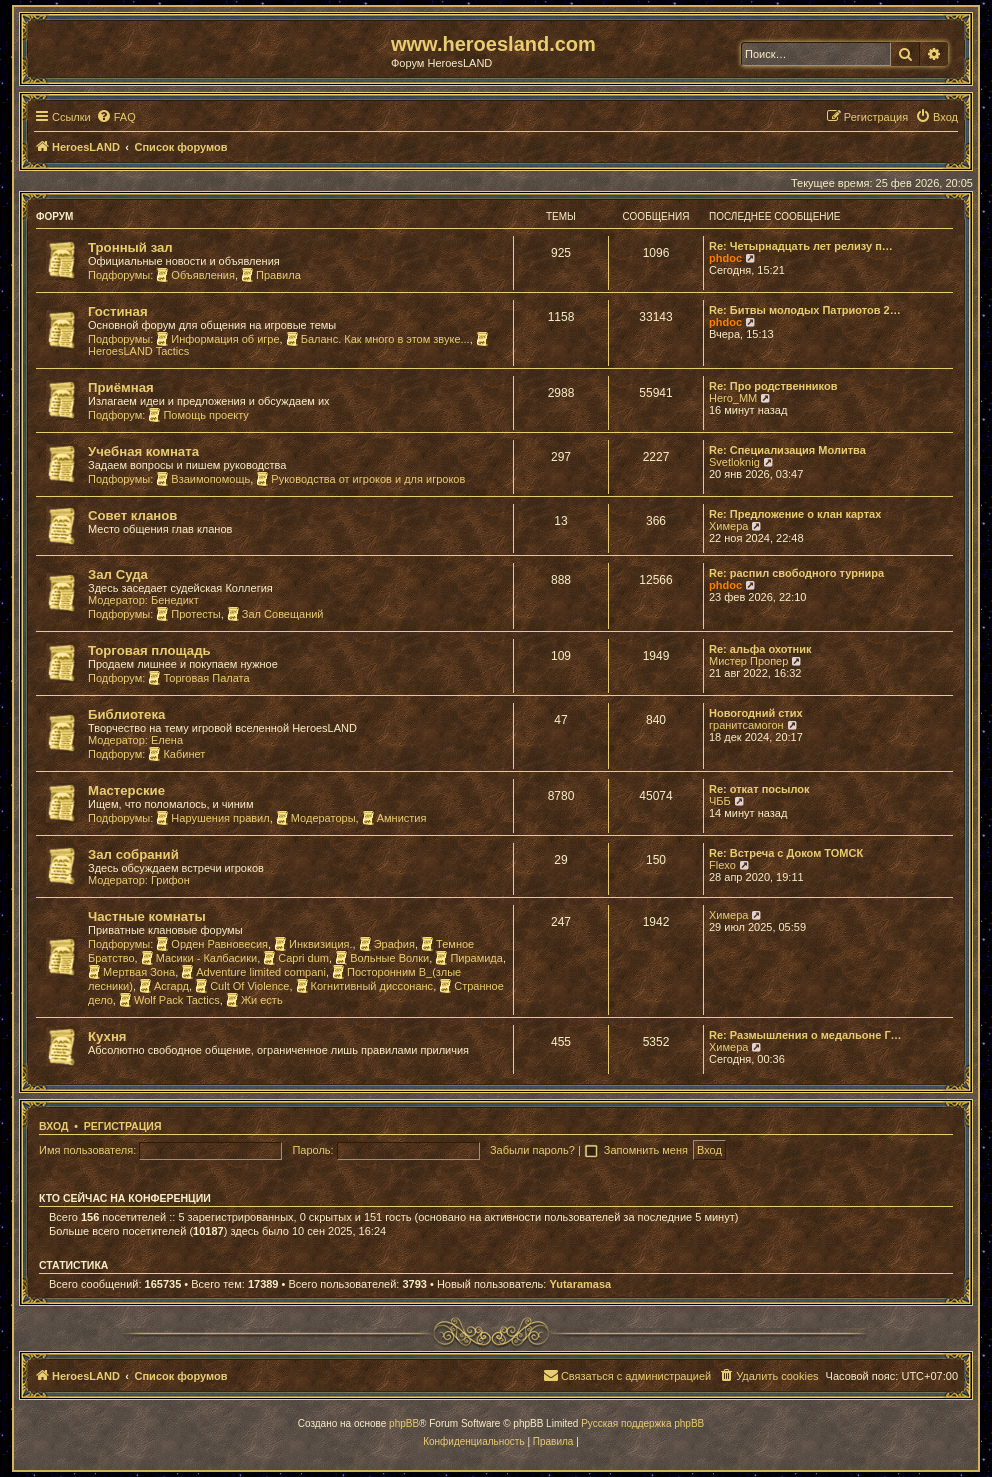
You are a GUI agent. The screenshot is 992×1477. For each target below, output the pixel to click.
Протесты (188, 614)
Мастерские (126, 790)
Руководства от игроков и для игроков (360, 479)
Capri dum (296, 958)
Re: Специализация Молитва (787, 450)
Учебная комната (143, 451)
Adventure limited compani (253, 972)
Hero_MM (733, 398)
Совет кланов (132, 515)
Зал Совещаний (275, 614)
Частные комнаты (147, 916)
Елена (167, 740)
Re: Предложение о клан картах (795, 514)
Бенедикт (175, 600)
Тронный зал (130, 247)
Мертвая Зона (131, 972)
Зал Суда (118, 574)
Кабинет (176, 754)
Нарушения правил (212, 818)
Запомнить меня (647, 1150)
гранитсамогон (746, 725)
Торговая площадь (149, 650)
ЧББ (720, 801)
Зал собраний (133, 854)
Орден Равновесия (212, 944)
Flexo (722, 865)
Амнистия (394, 818)
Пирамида (469, 958)
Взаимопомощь (203, 479)
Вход (53, 1126)
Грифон (170, 880)
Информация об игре (217, 339)
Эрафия (387, 944)
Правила (271, 275)
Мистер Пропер (748, 661)
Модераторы (316, 818)
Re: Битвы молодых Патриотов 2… (805, 310)
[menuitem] (116, 117)
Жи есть (254, 1000)
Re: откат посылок (759, 789)
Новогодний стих (756, 713)
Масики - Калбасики (199, 958)
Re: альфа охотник (760, 649)
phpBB (404, 1423)
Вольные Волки (382, 958)
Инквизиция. (313, 944)
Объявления (195, 275)
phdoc (725, 258)
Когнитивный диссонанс (365, 986)
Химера (728, 526)
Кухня (107, 1036)
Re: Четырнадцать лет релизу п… (801, 246)
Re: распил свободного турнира (796, 573)
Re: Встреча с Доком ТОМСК (786, 853)
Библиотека (126, 714)
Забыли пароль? (532, 1150)
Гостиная (118, 311)
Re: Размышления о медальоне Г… (805, 1035)
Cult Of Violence (242, 986)
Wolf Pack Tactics (169, 1000)
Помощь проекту (198, 415)
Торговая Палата (198, 678)
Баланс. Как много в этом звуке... (378, 339)
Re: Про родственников (773, 386)
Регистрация (123, 1126)
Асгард (164, 986)
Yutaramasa (580, 1284)
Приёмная (121, 387)
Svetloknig (734, 462)
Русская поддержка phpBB (642, 1423)
